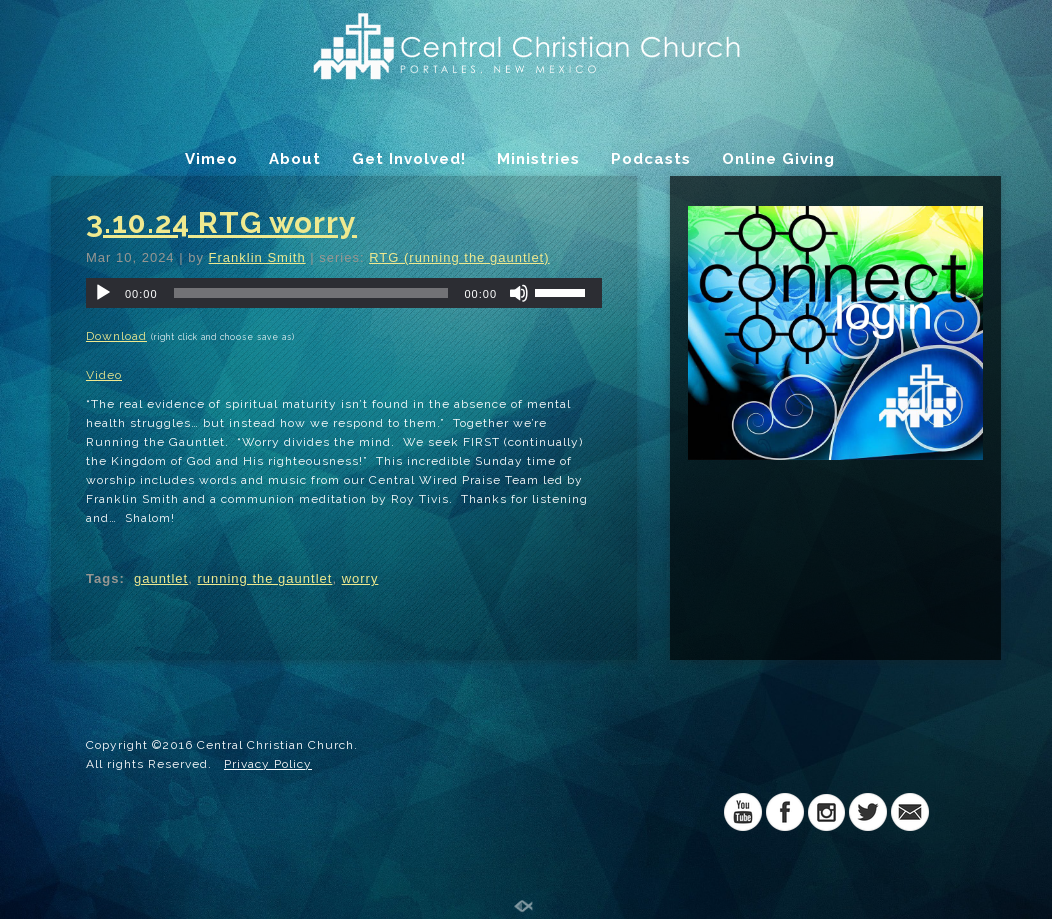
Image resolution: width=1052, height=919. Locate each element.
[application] (344, 293)
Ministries (538, 159)
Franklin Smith (257, 257)
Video (104, 375)
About (295, 159)
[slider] (311, 293)
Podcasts (651, 159)
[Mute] (519, 293)
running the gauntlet (264, 578)
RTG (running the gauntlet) (459, 257)
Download (116, 336)
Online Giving (778, 159)
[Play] (103, 293)
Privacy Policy (268, 764)
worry (360, 578)
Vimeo (211, 159)
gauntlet (161, 578)
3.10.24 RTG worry (221, 222)
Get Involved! (409, 159)
